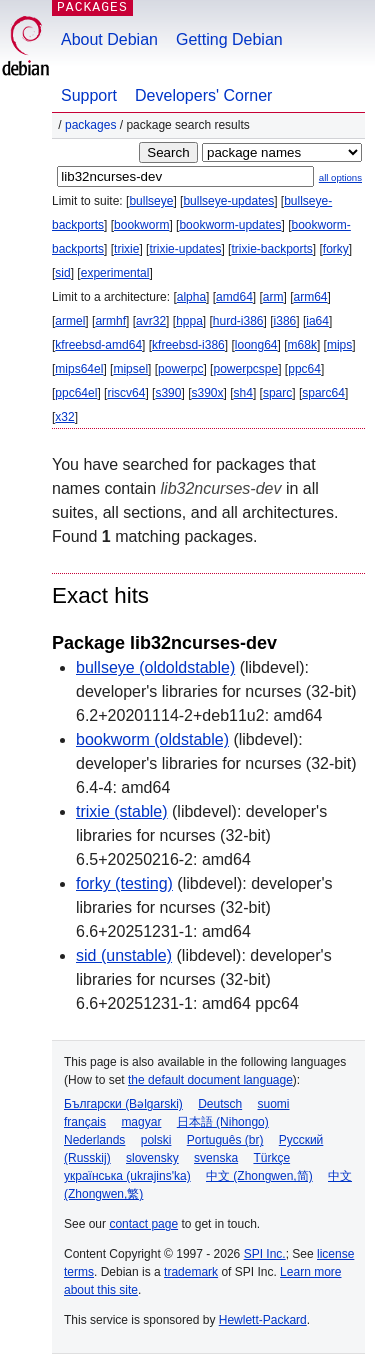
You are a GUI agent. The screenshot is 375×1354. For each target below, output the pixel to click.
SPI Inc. (265, 1254)
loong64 (256, 345)
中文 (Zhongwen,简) (259, 1176)
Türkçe (271, 1158)
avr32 (151, 321)
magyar (141, 1122)
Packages (90, 125)
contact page (143, 1224)
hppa (189, 321)
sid (62, 273)
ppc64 (304, 369)
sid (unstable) (124, 955)
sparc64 (323, 393)
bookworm (141, 225)
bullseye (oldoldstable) (155, 667)
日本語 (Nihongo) (223, 1122)
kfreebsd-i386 (188, 345)
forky (336, 249)
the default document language (210, 1080)
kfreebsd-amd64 (98, 345)
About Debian (109, 39)
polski (156, 1140)
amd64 (234, 297)
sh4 (243, 393)
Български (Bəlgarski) (123, 1104)
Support (89, 95)
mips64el (79, 369)
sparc (277, 393)
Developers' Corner (203, 95)
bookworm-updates (230, 225)
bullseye (151, 201)
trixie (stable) (122, 811)
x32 (64, 417)
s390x (207, 393)
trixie (126, 249)
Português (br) (225, 1140)
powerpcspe (245, 369)
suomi (274, 1104)
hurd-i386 (238, 321)
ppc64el (76, 393)
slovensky (152, 1158)
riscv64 (126, 393)
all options (340, 177)
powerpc (180, 369)
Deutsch (220, 1104)
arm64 (311, 297)
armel (70, 321)
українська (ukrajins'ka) (127, 1176)
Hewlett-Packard (263, 1320)
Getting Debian (229, 39)
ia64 (317, 321)
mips (339, 345)
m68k (302, 345)
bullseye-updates (228, 201)
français (85, 1122)
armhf (110, 321)
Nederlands (94, 1140)
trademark (191, 1272)
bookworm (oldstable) (152, 739)
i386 (285, 321)
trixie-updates (185, 249)
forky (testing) (124, 883)
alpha (191, 297)
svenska (216, 1158)
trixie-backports (271, 249)
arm (273, 297)
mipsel (130, 369)
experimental (115, 273)
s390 (168, 393)
